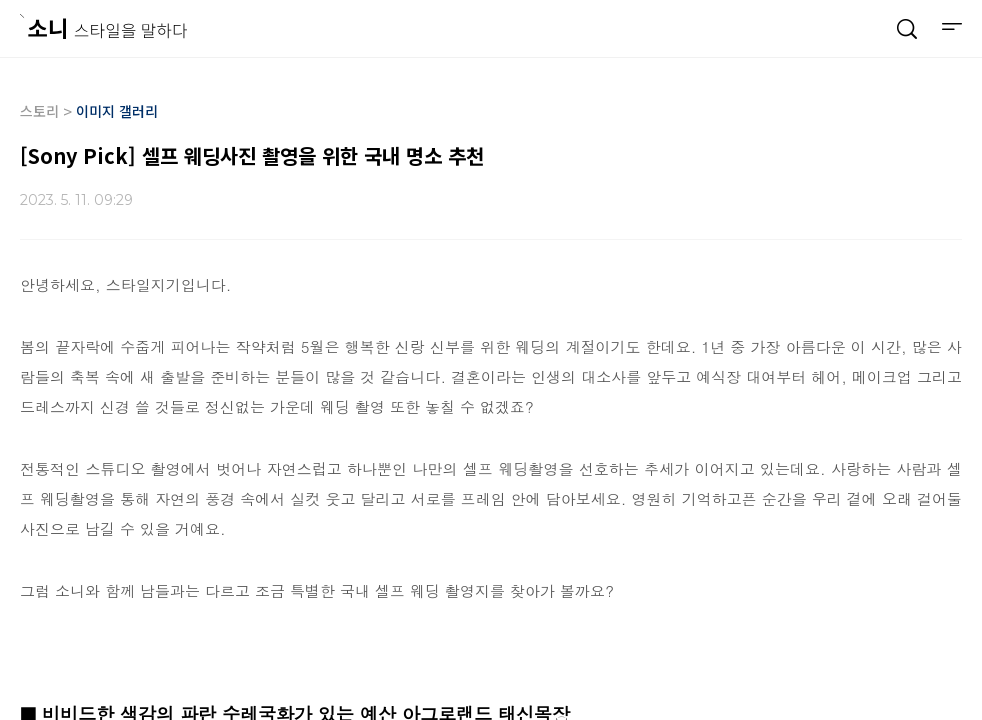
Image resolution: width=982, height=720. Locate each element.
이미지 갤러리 (117, 111)
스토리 (39, 111)
